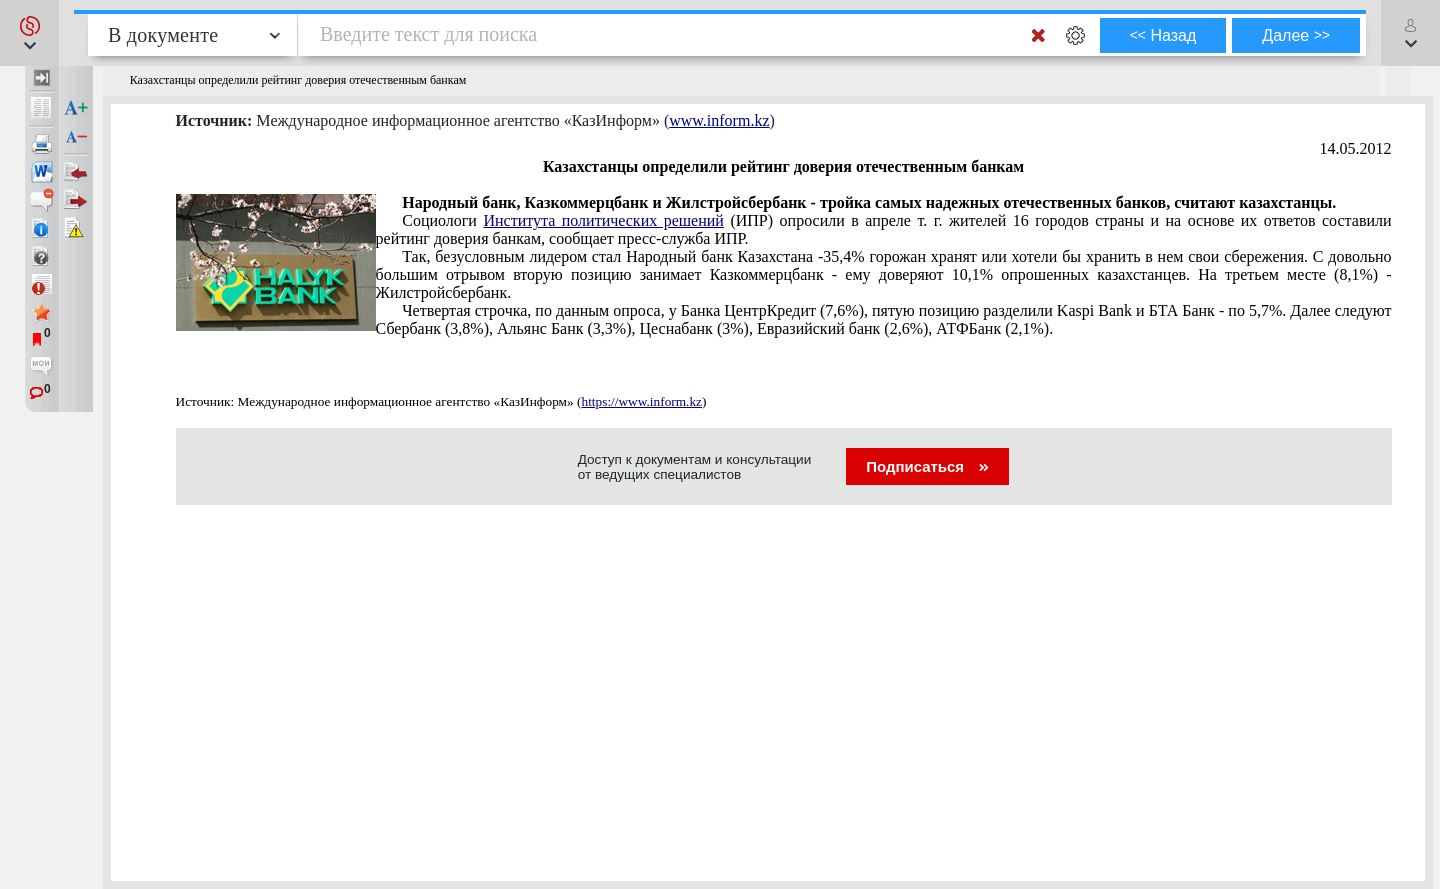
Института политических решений (603, 220)
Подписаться (927, 466)
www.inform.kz (719, 120)
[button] (29, 33)
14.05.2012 (1356, 148)
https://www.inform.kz (641, 401)
